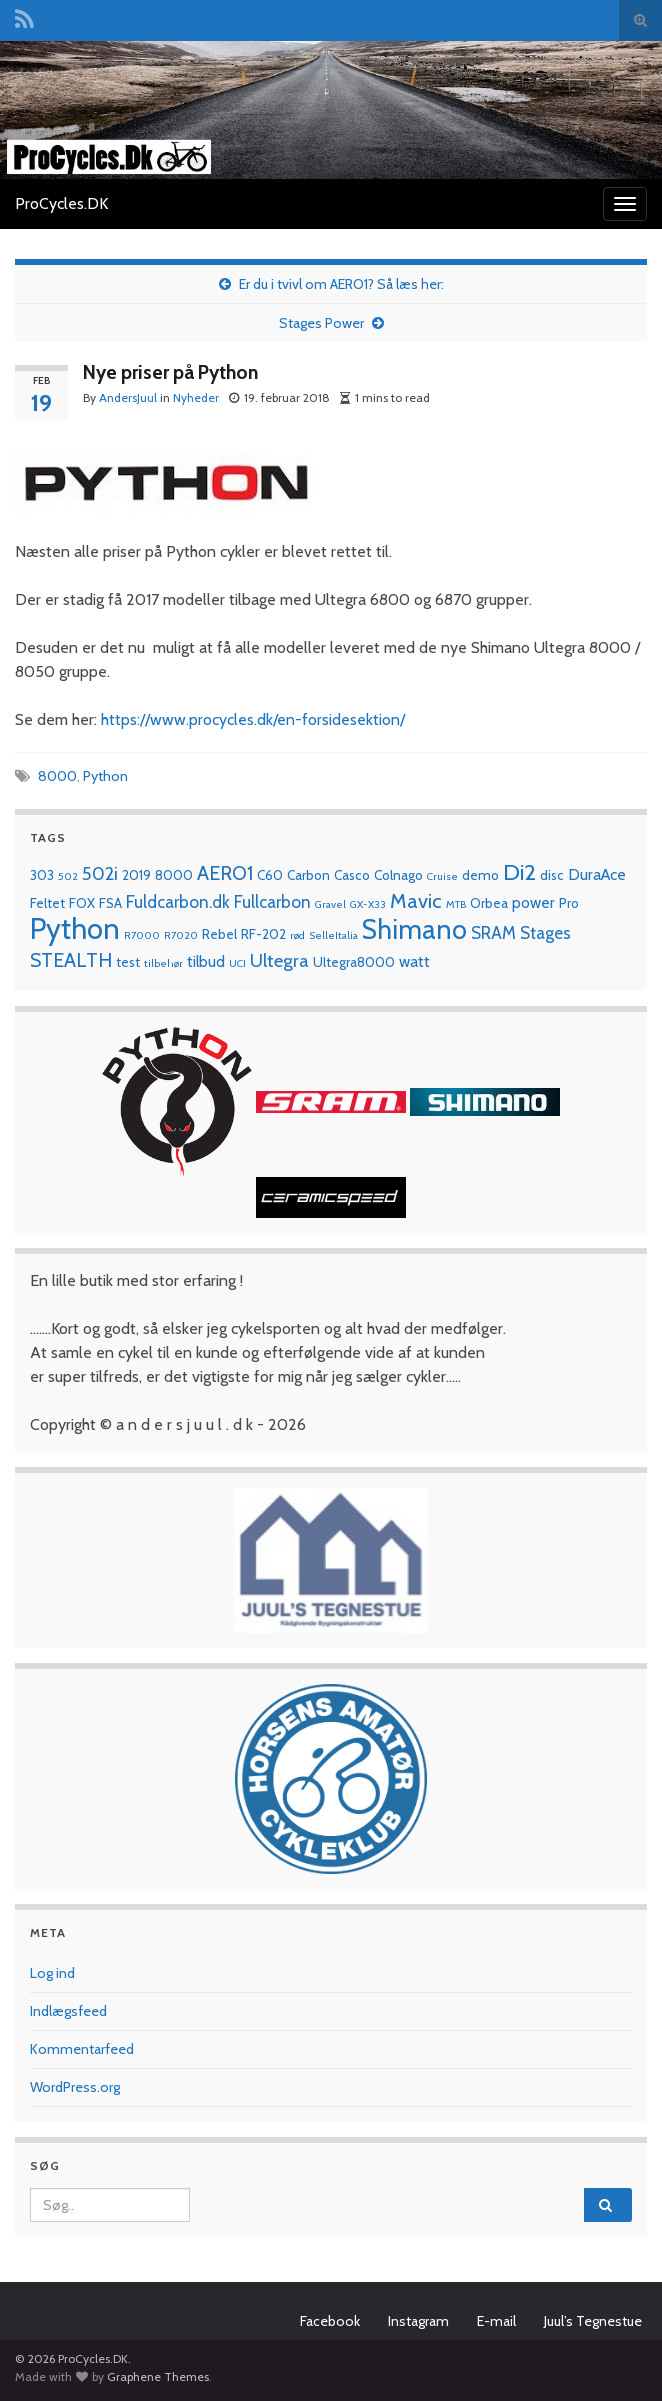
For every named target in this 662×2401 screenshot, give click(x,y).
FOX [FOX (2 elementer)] (82, 903)
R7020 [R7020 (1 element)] (181, 935)
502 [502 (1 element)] (68, 876)
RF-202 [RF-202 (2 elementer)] (263, 934)
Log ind (52, 1973)
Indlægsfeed (68, 2011)
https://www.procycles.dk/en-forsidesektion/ (253, 719)
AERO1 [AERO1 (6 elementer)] (225, 873)
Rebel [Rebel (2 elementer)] (219, 934)
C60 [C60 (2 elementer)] (270, 875)
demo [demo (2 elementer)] (480, 875)
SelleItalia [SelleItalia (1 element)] (333, 935)
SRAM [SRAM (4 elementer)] (493, 932)
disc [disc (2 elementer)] (552, 875)
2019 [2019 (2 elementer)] (136, 875)
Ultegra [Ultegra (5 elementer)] (279, 960)
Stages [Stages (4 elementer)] (545, 932)
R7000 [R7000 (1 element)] (142, 935)
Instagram (418, 2321)
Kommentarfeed (82, 2049)
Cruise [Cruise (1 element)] (442, 876)
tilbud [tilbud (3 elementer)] (206, 961)
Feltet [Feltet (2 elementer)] (47, 903)
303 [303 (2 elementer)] (42, 875)
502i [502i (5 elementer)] (100, 873)
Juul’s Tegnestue (593, 2321)
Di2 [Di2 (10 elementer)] (519, 872)
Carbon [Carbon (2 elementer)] (308, 875)
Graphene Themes (158, 2376)
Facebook (330, 2321)
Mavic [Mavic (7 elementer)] (416, 900)
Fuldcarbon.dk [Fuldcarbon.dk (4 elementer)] (178, 901)
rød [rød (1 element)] (297, 935)
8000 (57, 776)
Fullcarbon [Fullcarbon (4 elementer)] (272, 901)
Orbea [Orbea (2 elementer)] (489, 903)
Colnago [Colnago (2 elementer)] (398, 875)
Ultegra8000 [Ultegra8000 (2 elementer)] (354, 962)
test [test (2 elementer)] (128, 962)
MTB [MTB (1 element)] (456, 904)
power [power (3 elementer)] (533, 902)
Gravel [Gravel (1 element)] (330, 904)
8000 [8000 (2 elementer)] (174, 875)
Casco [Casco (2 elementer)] (352, 875)
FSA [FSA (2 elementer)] (110, 903)
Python (105, 776)
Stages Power (321, 323)
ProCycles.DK (61, 203)
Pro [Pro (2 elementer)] (569, 903)
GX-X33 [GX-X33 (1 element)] (368, 904)
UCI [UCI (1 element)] (237, 963)
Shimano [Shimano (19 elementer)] (414, 929)
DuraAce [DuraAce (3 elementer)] (597, 874)
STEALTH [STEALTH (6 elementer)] (71, 960)
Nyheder (196, 397)
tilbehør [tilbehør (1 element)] (163, 963)
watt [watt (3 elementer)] (414, 961)
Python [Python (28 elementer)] (75, 928)
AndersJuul (128, 397)
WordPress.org (75, 2087)
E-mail (496, 2321)
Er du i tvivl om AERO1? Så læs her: (341, 284)
